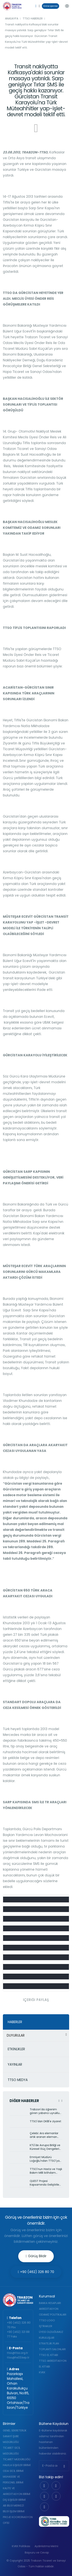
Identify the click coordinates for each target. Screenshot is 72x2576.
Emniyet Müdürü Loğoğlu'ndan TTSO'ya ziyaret (45, 2159)
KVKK (42, 2372)
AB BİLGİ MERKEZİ (13, 2505)
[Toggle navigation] (67, 6)
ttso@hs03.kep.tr (18, 2357)
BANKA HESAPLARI (50, 2303)
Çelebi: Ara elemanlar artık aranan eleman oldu (44, 2135)
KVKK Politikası (21, 2546)
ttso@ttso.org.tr (17, 2353)
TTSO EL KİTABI (48, 2355)
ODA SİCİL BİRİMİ (13, 2471)
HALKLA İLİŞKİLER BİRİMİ (17, 2465)
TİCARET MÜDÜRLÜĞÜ (16, 2459)
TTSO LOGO (47, 2320)
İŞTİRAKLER (45, 2326)
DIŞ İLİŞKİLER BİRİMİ (14, 2500)
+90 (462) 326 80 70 (36, 2272)
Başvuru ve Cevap (37, 2552)
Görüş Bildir (36, 2256)
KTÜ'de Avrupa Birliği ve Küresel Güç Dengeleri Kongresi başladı (45, 2147)
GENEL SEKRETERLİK (14, 2430)
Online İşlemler (50, 6)
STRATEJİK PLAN (49, 2343)
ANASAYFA (11, 18)
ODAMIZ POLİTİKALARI (52, 2314)
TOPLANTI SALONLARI (52, 2349)
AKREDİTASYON (48, 2309)
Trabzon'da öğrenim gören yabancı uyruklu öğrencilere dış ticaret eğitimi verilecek (45, 2112)
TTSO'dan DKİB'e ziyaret (45, 2121)
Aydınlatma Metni (46, 2546)
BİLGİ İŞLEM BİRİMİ (13, 2511)
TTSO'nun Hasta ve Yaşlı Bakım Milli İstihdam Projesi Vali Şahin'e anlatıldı (46, 2171)
